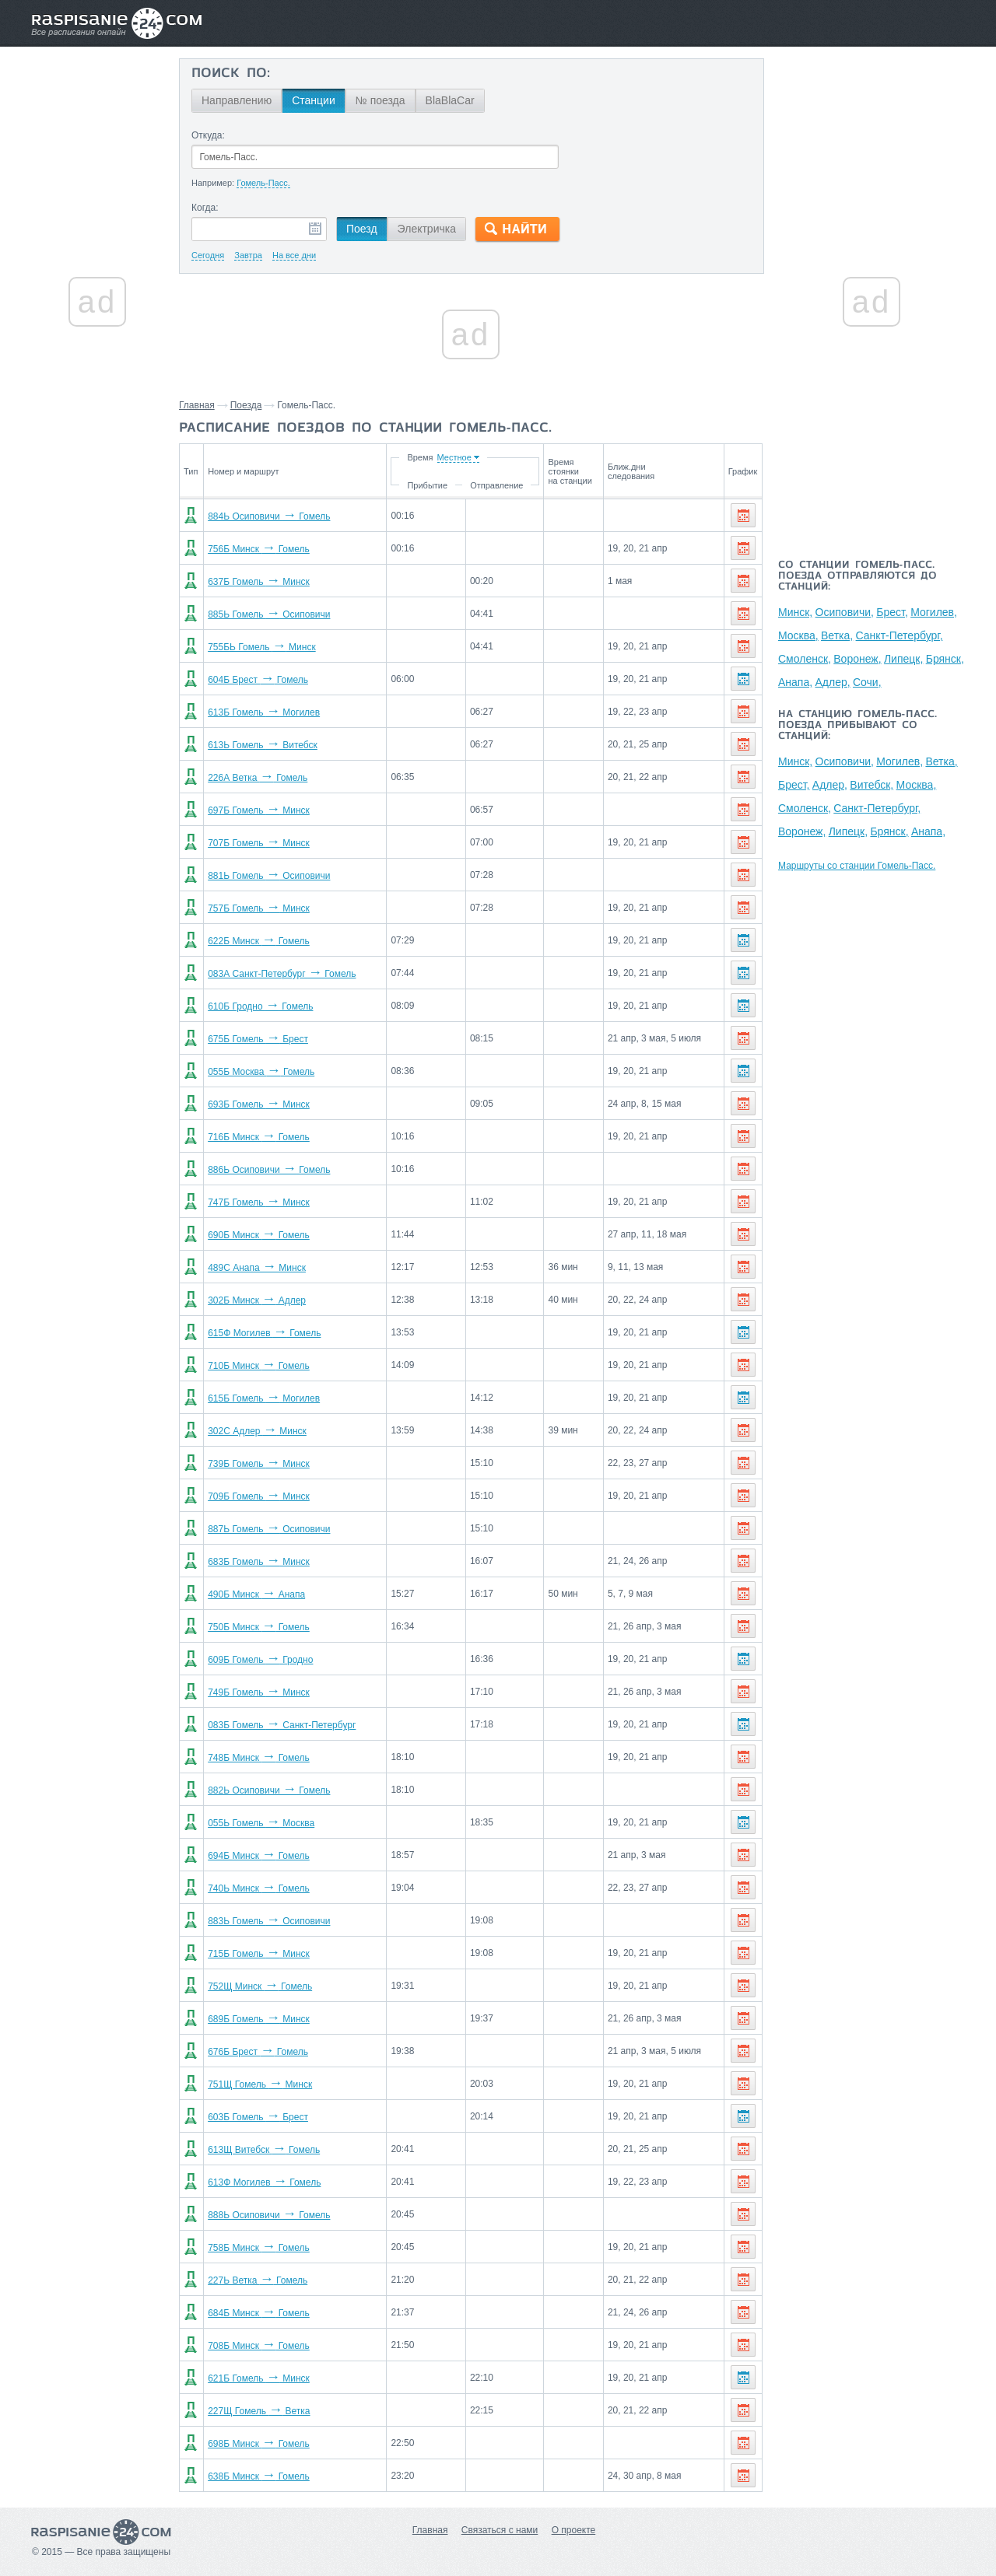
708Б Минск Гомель (259, 2345)
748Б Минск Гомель (259, 1757)
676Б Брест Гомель (258, 2051)
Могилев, (933, 612)
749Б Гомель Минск (259, 1692)
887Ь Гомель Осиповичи (269, 1529)
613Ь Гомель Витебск (262, 745)
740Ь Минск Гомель (259, 1888)
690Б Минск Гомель (259, 1235)
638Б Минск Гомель (259, 2476)
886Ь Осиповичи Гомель (269, 1169)
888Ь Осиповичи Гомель (269, 2215)
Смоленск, (804, 659)
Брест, (892, 612)
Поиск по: (230, 74)
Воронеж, (857, 659)
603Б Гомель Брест (258, 2117)
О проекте (574, 2530)
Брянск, (945, 659)
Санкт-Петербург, (899, 635)
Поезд (361, 228)
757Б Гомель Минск (259, 908)
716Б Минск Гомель (259, 1137)
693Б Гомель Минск (259, 1104)
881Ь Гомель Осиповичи (269, 875)
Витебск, (871, 785)
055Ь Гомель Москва (261, 1823)
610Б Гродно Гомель (260, 1006)
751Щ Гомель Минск (260, 2084)
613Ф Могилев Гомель (264, 2182)
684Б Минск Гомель (259, 2313)
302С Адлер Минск (257, 1431)
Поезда (246, 405)
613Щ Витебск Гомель (264, 2149)
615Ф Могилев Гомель (264, 1333)
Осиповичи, (844, 612)
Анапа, (795, 682)
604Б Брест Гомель (258, 679)
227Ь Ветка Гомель (257, 2280)
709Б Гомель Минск (259, 1496)
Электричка (427, 228)
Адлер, (832, 682)
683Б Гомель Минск (259, 1561)
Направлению (237, 100)
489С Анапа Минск (257, 1267)
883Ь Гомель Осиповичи (269, 1921)
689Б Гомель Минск (259, 2019)
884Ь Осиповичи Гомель (269, 516)
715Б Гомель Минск (259, 1953)
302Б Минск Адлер (257, 1300)
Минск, (795, 612)
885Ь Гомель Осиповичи (269, 614)
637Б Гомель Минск (259, 581)
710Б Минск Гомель (259, 1365)
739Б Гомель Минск (259, 1463)
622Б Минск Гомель (259, 941)
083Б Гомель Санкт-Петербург (282, 1725)
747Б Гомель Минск (259, 1202)
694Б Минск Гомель (259, 1855)
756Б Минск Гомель (259, 549)
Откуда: (208, 135)
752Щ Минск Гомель (260, 1986)
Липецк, (903, 659)
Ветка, (837, 635)
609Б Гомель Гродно (260, 1659)
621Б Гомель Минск (259, 2378)
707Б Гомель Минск (259, 843)
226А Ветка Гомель (257, 777)
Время (420, 457)
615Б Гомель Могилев (264, 1398)
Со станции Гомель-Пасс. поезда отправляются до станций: (857, 576)
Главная (197, 405)
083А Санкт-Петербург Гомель (282, 973)
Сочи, (867, 682)
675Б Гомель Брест (258, 1039)
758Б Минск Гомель (259, 2247)
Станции (313, 100)
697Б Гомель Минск (259, 810)
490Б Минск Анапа (256, 1594)
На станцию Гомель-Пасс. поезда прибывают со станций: (857, 725)
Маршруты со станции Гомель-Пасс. (856, 865)
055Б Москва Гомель (261, 1071)
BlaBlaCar (450, 100)
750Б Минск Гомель (259, 1627)
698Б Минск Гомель (259, 2443)
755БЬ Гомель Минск (262, 647)
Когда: (205, 207)
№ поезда (380, 100)
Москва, (798, 635)
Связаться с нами (499, 2530)
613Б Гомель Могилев (264, 712)
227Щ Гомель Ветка (259, 2411)
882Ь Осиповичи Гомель (269, 1790)
